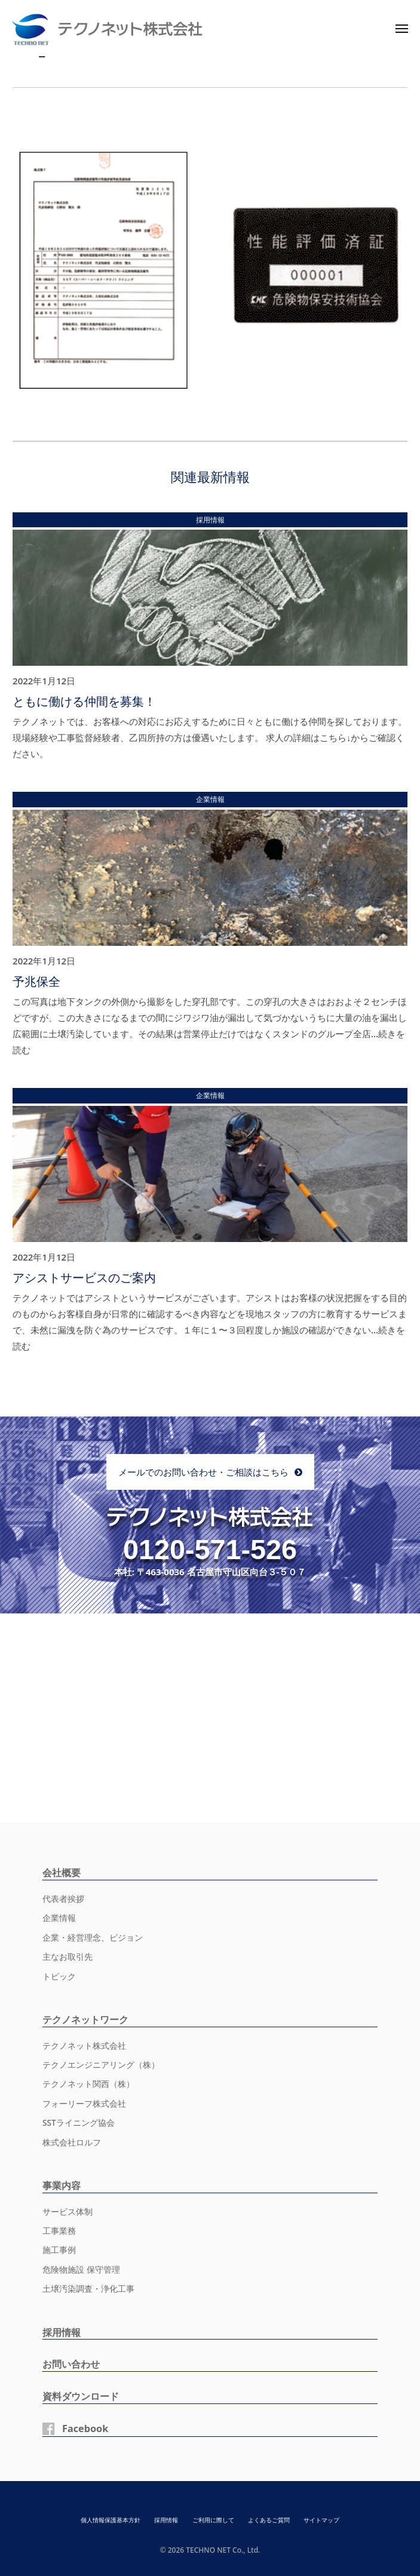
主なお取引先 (67, 1956)
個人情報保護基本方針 (110, 2520)
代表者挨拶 (63, 1898)
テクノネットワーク (85, 2019)
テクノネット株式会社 (84, 2045)
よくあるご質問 (269, 2520)
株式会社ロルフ (71, 2142)
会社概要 (61, 1872)
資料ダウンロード (80, 2396)
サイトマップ (321, 2520)
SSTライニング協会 (78, 2122)
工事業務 (59, 2230)
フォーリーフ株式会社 (84, 2103)
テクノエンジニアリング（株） (101, 2064)
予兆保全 (36, 981)
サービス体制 (67, 2211)
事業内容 (61, 2185)
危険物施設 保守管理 (81, 2269)
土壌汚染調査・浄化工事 (88, 2288)
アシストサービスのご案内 (84, 1277)
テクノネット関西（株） (88, 2084)
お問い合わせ (71, 2364)
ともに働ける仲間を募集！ (84, 701)
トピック (59, 1976)
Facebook (85, 2428)
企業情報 (59, 1918)
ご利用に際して (213, 2520)
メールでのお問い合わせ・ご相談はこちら (203, 1472)
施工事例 (59, 2250)
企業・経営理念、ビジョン (92, 1937)
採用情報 (61, 2332)
